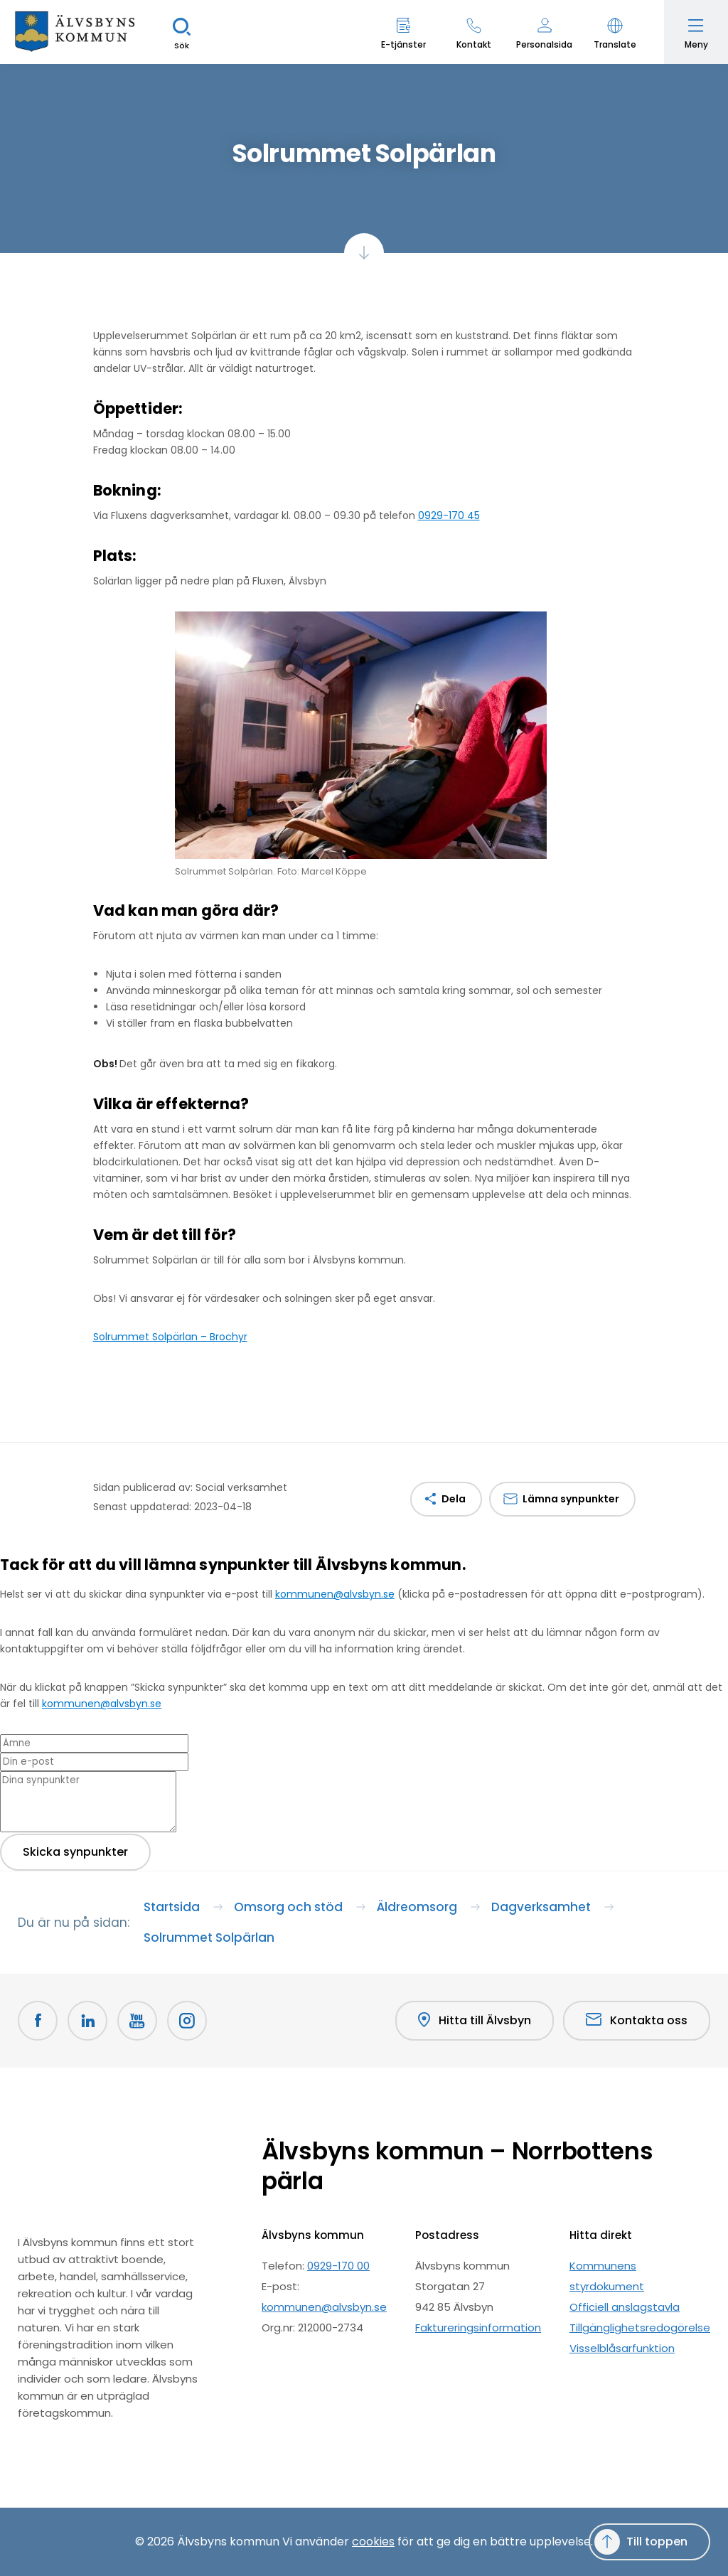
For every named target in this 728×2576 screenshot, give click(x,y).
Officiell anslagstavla (624, 2306)
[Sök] (181, 32)
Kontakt (473, 44)
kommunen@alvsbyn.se (335, 1594)
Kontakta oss (636, 2020)
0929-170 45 (449, 515)
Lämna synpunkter (571, 1499)
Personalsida (544, 44)
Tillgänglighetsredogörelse (639, 2327)
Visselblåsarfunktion (622, 2348)
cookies (373, 2541)
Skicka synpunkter (75, 1852)
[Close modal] (4, 1585)
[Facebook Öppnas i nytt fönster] (38, 2021)
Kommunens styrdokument (606, 2276)
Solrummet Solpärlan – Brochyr (170, 1337)
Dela (453, 1499)
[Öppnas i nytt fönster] (187, 2021)
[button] (614, 32)
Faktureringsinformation (478, 2327)
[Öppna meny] (696, 32)
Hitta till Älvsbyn (474, 2020)
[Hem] (74, 32)
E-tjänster (403, 44)
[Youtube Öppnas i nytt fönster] (137, 2021)
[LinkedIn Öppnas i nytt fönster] (87, 2021)
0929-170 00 (338, 2265)
